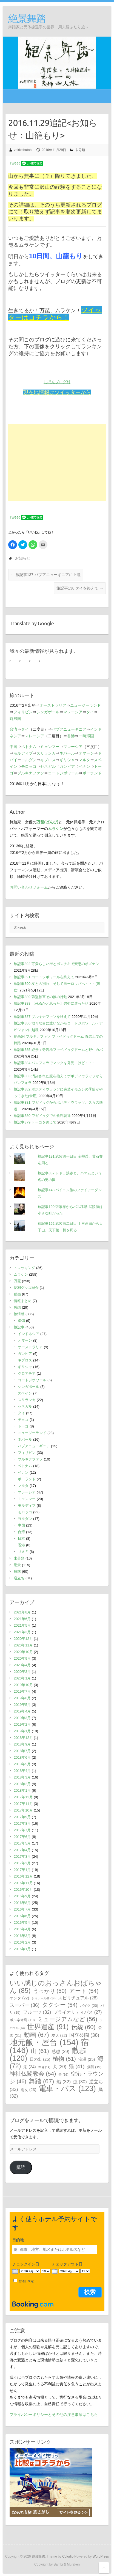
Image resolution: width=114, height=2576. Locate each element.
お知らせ (22, 558)
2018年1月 (22, 1790)
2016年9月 (22, 1896)
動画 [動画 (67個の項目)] (36, 2034)
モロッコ (28, 766)
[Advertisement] (57, 462)
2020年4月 (22, 1665)
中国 (13, 746)
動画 (17, 1294)
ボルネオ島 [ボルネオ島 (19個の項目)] (22, 2020)
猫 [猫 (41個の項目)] (77, 2066)
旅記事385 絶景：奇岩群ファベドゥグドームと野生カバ (58, 1050)
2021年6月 (22, 1619)
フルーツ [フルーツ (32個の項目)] (37, 2012)
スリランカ (46, 753)
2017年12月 (23, 1797)
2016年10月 (23, 1889)
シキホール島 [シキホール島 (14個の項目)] (44, 1998)
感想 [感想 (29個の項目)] (60, 2051)
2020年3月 (22, 1672)
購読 (20, 2167)
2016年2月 (22, 1942)
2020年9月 (22, 1658)
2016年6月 (22, 1916)
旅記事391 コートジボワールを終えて (44, 977)
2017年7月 (22, 1830)
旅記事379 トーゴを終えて (35, 1122)
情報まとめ (23, 1301)
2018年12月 (23, 1738)
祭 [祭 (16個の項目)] (63, 2074)
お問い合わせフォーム (29, 887)
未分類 (80, 150)
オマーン (86, 753)
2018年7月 (22, 1751)
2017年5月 (22, 1843)
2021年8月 (22, 1612)
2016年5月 (22, 1922)
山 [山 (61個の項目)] (40, 2051)
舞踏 (17, 1571)
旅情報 (19, 1314)
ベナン (84, 766)
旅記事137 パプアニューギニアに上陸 (46, 574)
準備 (21, 1321)
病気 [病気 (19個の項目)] (94, 2067)
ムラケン (21, 1274)
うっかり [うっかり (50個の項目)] (50, 1991)
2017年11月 (23, 1804)
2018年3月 (22, 1777)
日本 (21, 1538)
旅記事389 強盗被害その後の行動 (40, 997)
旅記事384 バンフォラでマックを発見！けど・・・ (54, 1063)
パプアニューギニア (69, 729)
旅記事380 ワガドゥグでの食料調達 (42, 1116)
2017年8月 (22, 1823)
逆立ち (19, 1578)
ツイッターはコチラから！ (55, 313)
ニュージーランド (85, 705)
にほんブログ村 (57, 382)
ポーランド (92, 773)
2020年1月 (22, 1678)
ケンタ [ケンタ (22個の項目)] (19, 1998)
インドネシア (28, 1334)
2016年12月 (23, 1876)
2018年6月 (22, 1757)
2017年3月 (22, 1856)
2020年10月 (23, 1652)
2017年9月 (22, 1817)
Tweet (15, 163)
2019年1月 (22, 1731)
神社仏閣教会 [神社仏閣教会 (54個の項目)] (33, 2073)
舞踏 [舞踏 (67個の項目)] (41, 2081)
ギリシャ (67, 760)
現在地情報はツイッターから (57, 392)
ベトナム (28, 746)
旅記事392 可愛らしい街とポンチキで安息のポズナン (56, 964)
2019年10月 (23, 1685)
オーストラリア (52, 705)
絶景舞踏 (26, 18)
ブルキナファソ (30, 773)
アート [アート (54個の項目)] (84, 1991)
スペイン (25, 1393)
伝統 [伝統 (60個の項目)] (83, 2027)
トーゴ (23, 1426)
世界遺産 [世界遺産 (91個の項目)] (48, 2026)
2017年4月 (22, 1850)
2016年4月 (22, 1929)
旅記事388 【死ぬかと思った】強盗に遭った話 (51, 1003)
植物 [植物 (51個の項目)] (64, 2059)
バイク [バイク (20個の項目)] (89, 2006)
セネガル (48, 766)
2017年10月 (23, 1810)
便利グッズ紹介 (26, 1288)
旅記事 (19, 1327)
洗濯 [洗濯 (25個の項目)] (86, 2059)
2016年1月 (22, 1949)
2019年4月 (22, 1711)
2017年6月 (22, 1837)
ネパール (67, 753)
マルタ (84, 760)
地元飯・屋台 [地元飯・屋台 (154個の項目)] (44, 2042)
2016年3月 (22, 1936)
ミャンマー (49, 746)
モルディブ (23, 753)
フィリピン (23, 712)
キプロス (48, 760)
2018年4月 (22, 1771)
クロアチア (27, 1373)
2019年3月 (22, 1718)
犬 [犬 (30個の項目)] (59, 2066)
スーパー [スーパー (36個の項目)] (24, 2005)
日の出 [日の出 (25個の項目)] (40, 2059)
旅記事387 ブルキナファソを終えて (42, 1017)
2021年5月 (22, 1625)
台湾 (13, 729)
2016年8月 (22, 1903)
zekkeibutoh (23, 150)
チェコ (23, 1420)
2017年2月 (22, 1863)
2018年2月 (22, 1784)
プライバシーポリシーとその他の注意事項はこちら (54, 2414)
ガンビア (67, 766)
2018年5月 (22, 1764)
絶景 (17, 1565)
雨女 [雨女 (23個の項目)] (28, 2089)
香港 (71, 736)
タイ (90, 712)
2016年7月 (22, 1909)
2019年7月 (22, 1691)
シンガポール (47, 712)
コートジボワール (63, 773)
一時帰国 (86, 736)
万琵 (17, 1281)
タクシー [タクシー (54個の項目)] (60, 2005)
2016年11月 (23, 1883)
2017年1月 (22, 1870)
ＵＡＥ (23, 1552)
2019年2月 (22, 1724)
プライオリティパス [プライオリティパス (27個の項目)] (77, 2012)
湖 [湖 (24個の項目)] (29, 2067)
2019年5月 (22, 1705)
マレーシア (72, 712)
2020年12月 (23, 1639)
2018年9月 (22, 1744)
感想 (17, 1307)
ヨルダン (28, 760)
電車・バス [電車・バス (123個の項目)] (67, 2088)
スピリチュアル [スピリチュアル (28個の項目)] (78, 1998)
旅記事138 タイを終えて (79, 588)
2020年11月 (23, 1645)
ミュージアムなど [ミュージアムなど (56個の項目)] (67, 2019)
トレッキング (24, 1268)
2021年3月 (22, 1632)
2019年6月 (22, 1698)
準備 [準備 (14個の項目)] (44, 2067)
